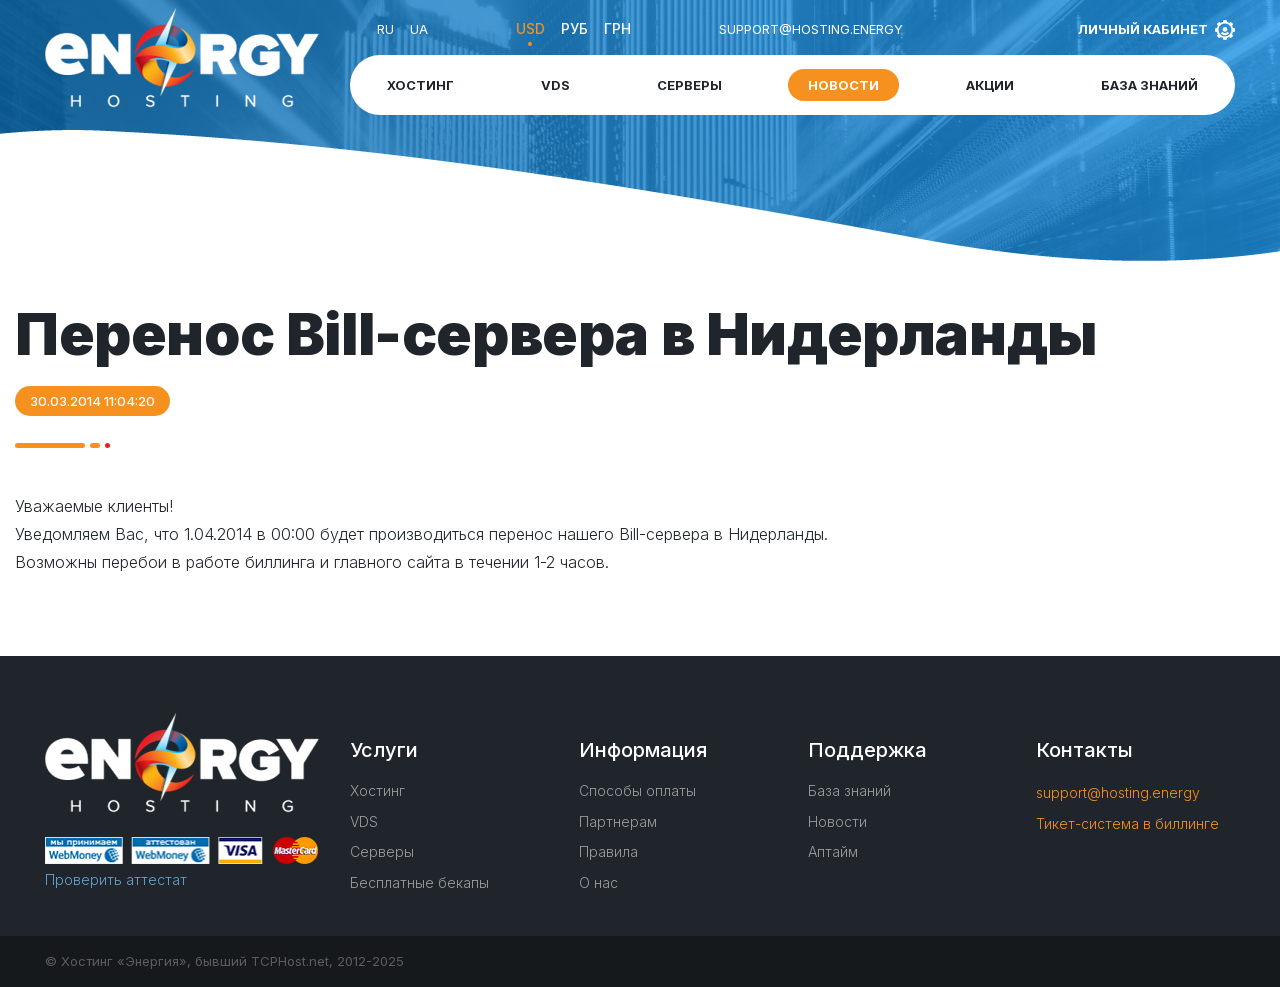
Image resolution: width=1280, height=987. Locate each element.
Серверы (689, 85)
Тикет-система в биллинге (1127, 823)
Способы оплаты (637, 790)
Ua (419, 29)
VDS (555, 85)
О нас (598, 882)
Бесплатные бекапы (419, 882)
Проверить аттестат (116, 879)
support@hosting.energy (811, 29)
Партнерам (618, 821)
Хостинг (420, 85)
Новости (843, 85)
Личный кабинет (1143, 29)
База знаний (1149, 85)
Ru (385, 29)
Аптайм (833, 851)
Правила (608, 851)
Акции (990, 85)
